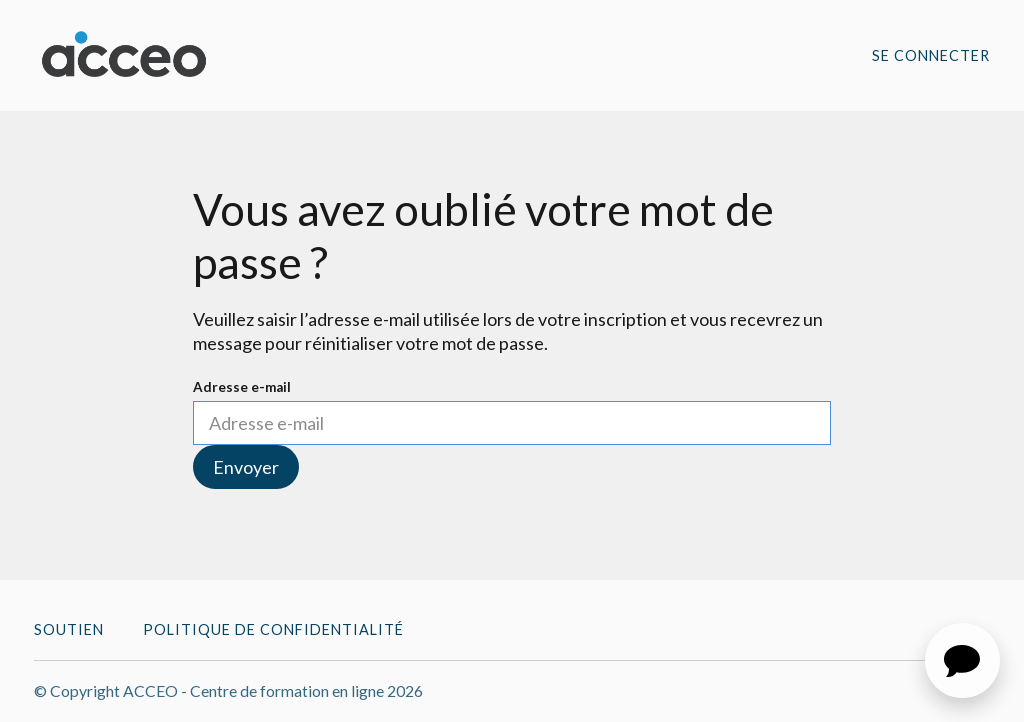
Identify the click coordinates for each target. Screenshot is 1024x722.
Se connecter (931, 55)
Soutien (69, 629)
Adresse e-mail (242, 387)
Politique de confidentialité (273, 629)
